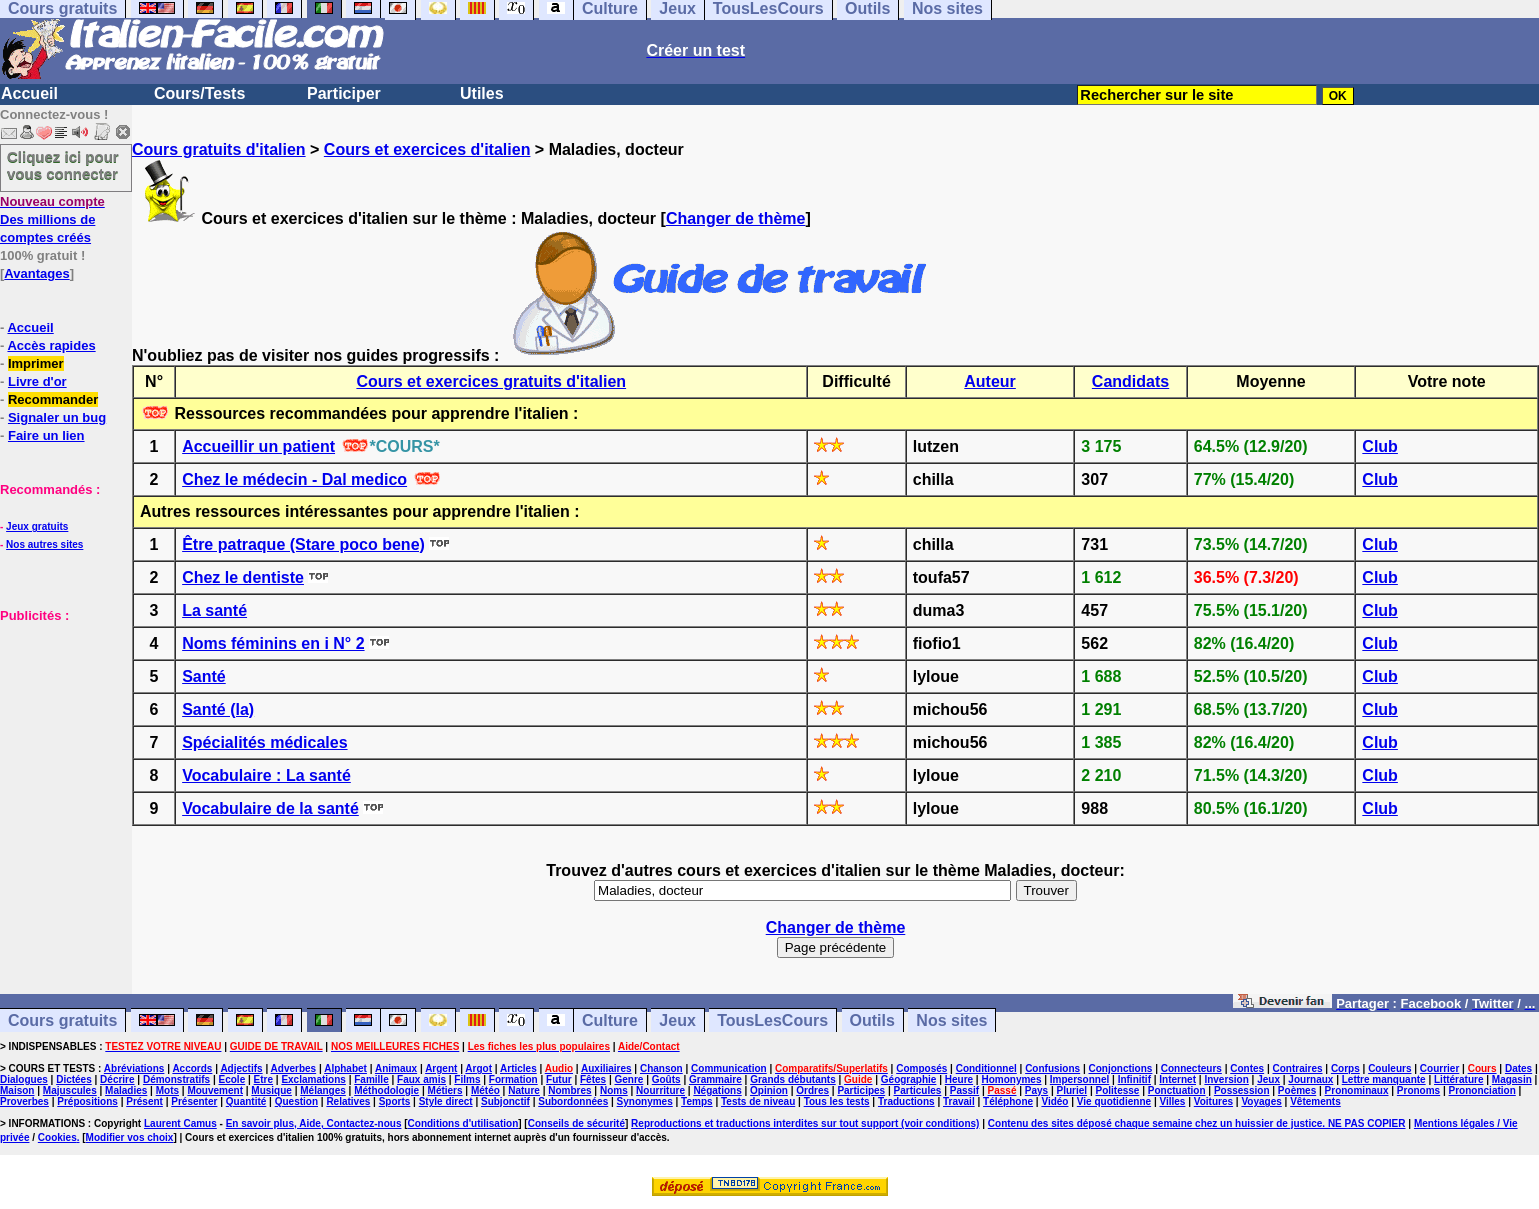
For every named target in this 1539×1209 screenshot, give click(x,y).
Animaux (396, 1068)
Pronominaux (1357, 1090)
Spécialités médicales (264, 742)
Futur (559, 1079)
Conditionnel (986, 1068)
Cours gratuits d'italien (219, 149)
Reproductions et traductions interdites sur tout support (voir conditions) (805, 1123)
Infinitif (1134, 1079)
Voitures (1213, 1101)
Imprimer (36, 363)
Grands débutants (793, 1079)
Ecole (232, 1079)
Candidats (1130, 381)
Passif (964, 1090)
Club (1380, 446)
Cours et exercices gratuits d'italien (491, 381)
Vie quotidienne (1114, 1101)
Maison (17, 1090)
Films (467, 1079)
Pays (1036, 1090)
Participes (861, 1090)
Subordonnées (573, 1101)
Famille (371, 1079)
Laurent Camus (180, 1123)
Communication (729, 1068)
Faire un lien (46, 435)
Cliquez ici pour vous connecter (63, 165)
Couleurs (1389, 1068)
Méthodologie (386, 1090)
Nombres (569, 1090)
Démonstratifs (176, 1079)
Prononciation (1482, 1090)
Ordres (812, 1090)
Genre (628, 1079)
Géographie (909, 1079)
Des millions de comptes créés (52, 219)
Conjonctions (1121, 1068)
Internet (1177, 1079)
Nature (524, 1090)
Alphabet (345, 1068)
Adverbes (294, 1068)
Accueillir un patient (258, 446)
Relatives (348, 1101)
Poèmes (1297, 1090)
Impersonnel (1079, 1079)
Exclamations (313, 1079)
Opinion (769, 1090)
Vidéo (1054, 1101)
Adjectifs (241, 1068)
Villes (1172, 1101)
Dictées (74, 1079)
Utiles (482, 93)
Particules (918, 1090)
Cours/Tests (199, 93)
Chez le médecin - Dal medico (294, 479)
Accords (192, 1068)
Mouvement (215, 1090)
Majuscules (70, 1090)
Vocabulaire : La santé (266, 775)
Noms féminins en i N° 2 (273, 643)
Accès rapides (51, 345)
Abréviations (134, 1068)
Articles (518, 1068)
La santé (214, 610)
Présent (144, 1101)
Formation (513, 1079)
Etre (263, 1079)
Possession (1242, 1090)
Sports (395, 1101)
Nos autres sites (44, 544)
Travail (959, 1101)
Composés (921, 1068)
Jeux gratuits (37, 526)
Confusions (1052, 1068)
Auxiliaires (606, 1068)
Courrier (1439, 1068)
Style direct (446, 1101)
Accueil (29, 93)
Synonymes (645, 1101)
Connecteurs (1191, 1068)
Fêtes (593, 1079)
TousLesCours (772, 1020)
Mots (167, 1090)
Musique (271, 1090)
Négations (717, 1090)
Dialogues (24, 1079)
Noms (614, 1090)
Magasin (1512, 1079)
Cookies (57, 1137)
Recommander (53, 399)
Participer (344, 93)
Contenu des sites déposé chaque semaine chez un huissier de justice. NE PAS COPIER (1197, 1123)
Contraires (1298, 1068)
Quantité (246, 1101)
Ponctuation (1177, 1090)
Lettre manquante (1384, 1079)
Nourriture (660, 1090)
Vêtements (1315, 1101)
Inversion (1226, 1079)
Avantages (36, 273)
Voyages (1261, 1101)
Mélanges (323, 1090)
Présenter (194, 1101)
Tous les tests (837, 1101)
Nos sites (951, 1020)
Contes (1247, 1068)
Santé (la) (218, 709)
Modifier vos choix (130, 1137)
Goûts (666, 1079)
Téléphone (1008, 1101)
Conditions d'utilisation (463, 1123)
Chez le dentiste (243, 577)
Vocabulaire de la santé (270, 808)
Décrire (117, 1079)
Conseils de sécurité (576, 1123)
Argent (441, 1068)
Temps (697, 1101)
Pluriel (1072, 1090)
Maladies (126, 1090)
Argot (478, 1068)
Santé (204, 676)
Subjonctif (505, 1101)
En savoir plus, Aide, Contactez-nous (314, 1123)
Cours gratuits (62, 1020)
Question (296, 1101)
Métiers (445, 1090)
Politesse (1117, 1090)
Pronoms (1418, 1090)
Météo (485, 1090)
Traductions (906, 1101)
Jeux (677, 1020)
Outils (872, 1020)
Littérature (1458, 1079)
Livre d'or (37, 381)
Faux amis (421, 1079)
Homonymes (1011, 1079)
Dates (1518, 1068)
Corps (1345, 1068)
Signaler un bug (57, 417)
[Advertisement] (60, 724)
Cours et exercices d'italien (427, 149)
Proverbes (24, 1101)
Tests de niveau (758, 1101)
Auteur (990, 381)
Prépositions (87, 1101)
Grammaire (715, 1079)
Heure (959, 1079)
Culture (610, 1020)
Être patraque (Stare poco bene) (303, 544)
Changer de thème (736, 218)
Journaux (1310, 1079)
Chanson (661, 1068)
